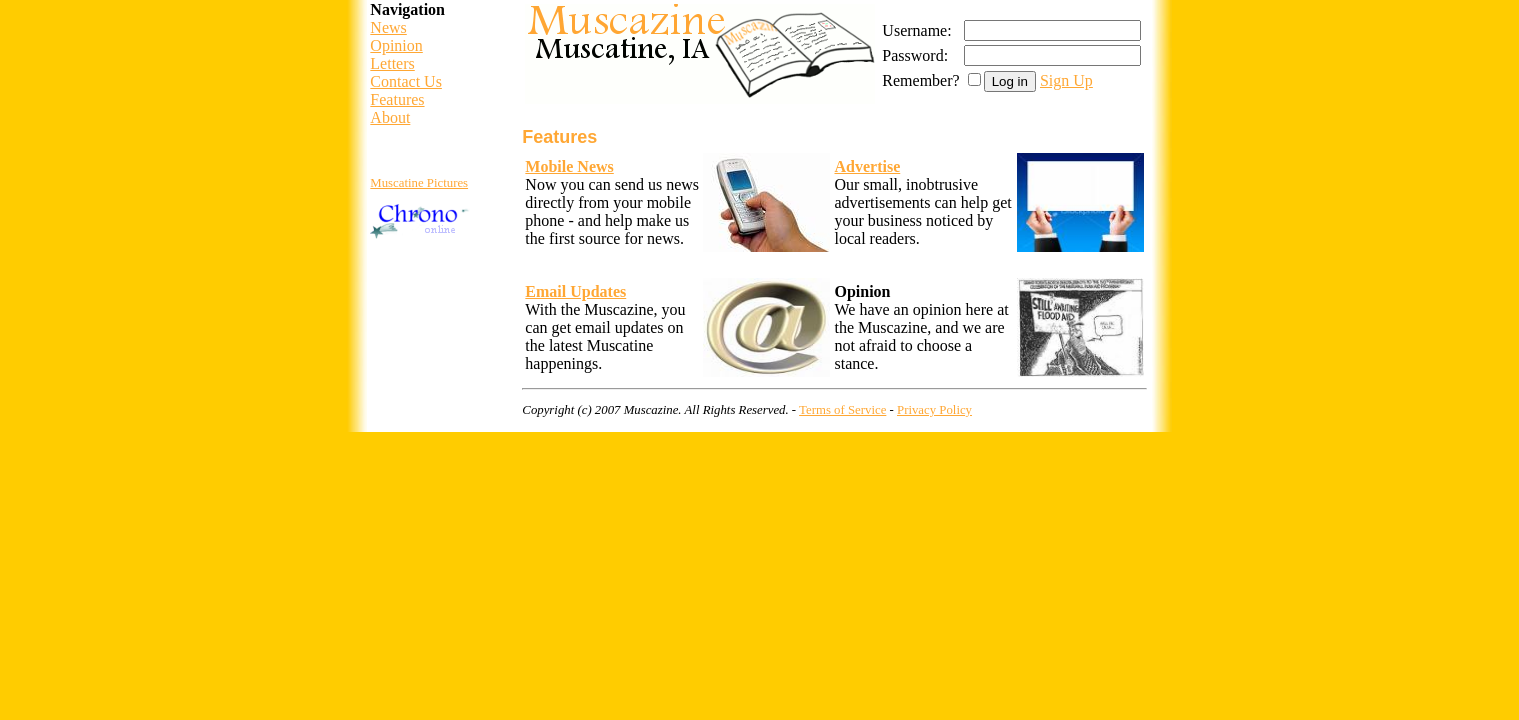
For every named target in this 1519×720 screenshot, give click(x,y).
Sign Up (1066, 80)
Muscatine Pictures (419, 183)
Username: (916, 30)
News (388, 27)
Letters (392, 63)
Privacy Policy (934, 410)
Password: (915, 55)
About (390, 117)
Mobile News (569, 166)
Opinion (396, 45)
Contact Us (406, 81)
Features (397, 99)
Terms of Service (842, 410)
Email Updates (575, 291)
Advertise (867, 166)
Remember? (920, 80)
